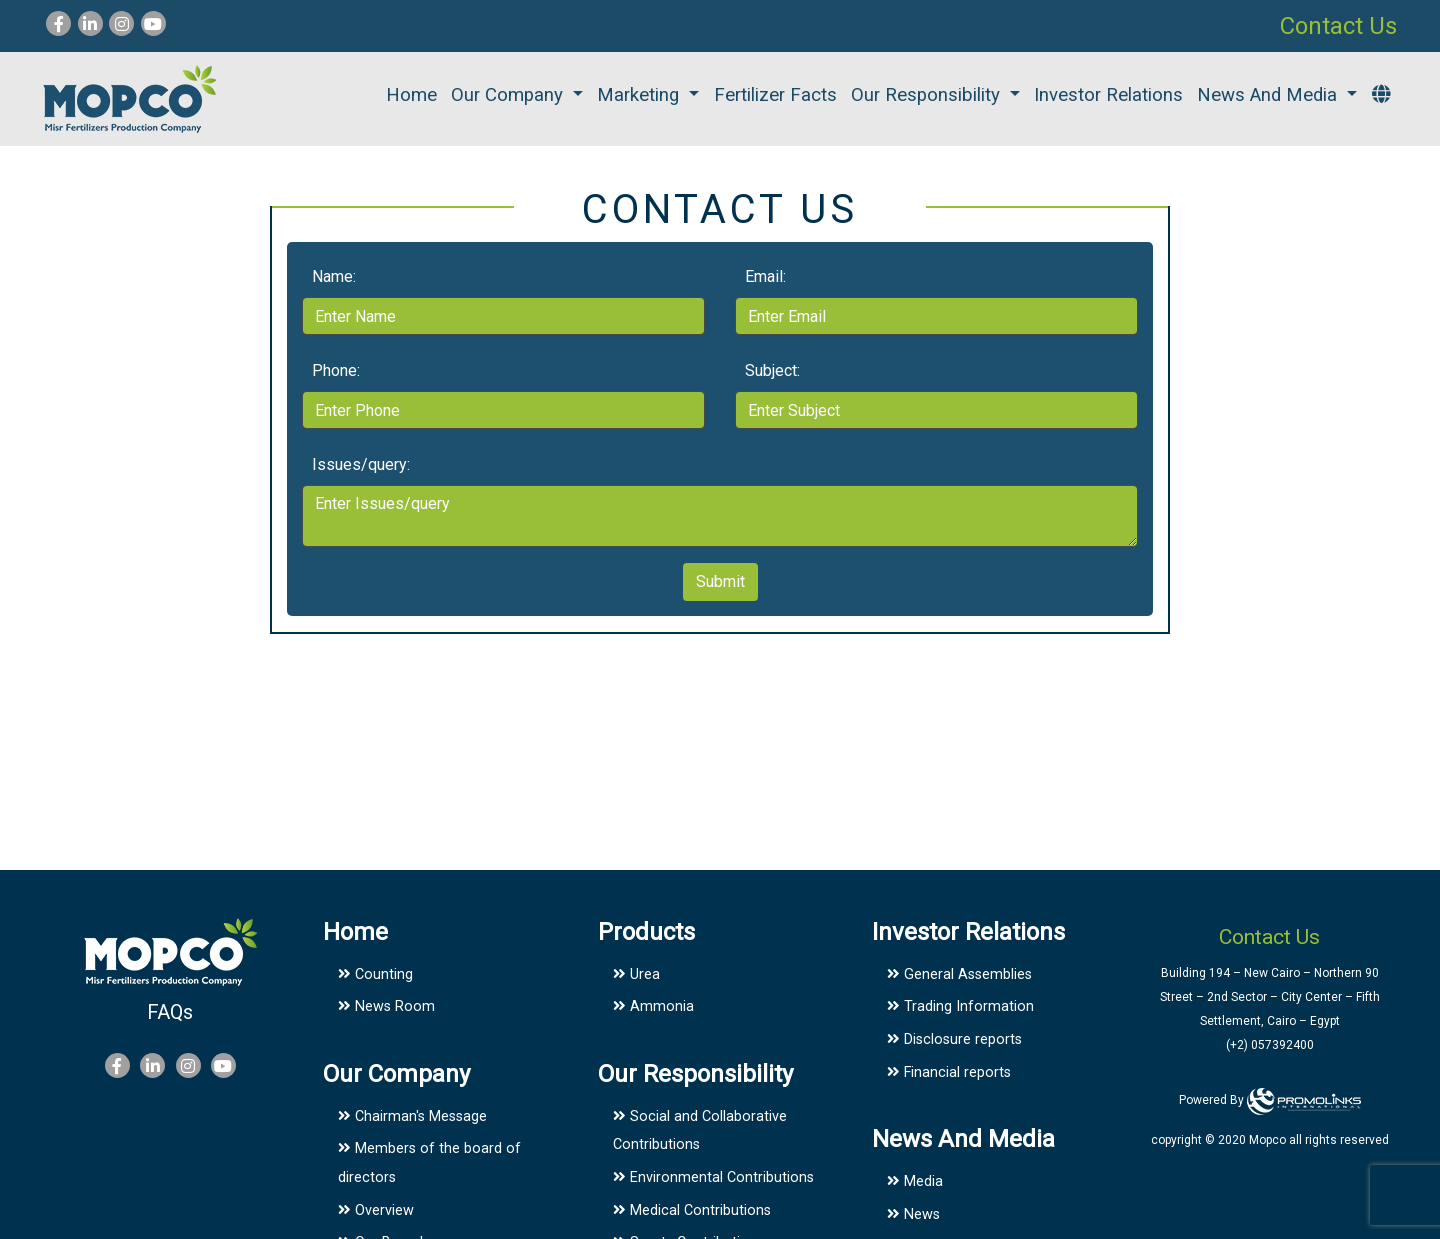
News (913, 1214)
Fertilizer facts (775, 95)
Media (915, 1181)
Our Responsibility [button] (928, 95)
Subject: (772, 370)
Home (411, 95)
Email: (765, 276)
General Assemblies (959, 974)
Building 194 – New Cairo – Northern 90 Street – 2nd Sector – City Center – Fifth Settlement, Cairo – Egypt (1270, 997)
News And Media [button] (1269, 95)
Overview (376, 1210)
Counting (375, 974)
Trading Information (960, 1006)
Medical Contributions (692, 1210)
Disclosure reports (954, 1039)
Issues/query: (361, 464)
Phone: (336, 370)
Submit (720, 581)
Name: (334, 276)
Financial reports (949, 1072)
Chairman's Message (412, 1116)
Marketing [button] (640, 95)
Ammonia (653, 1006)
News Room (386, 1006)
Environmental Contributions (713, 1177)
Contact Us (1338, 26)
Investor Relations (1108, 95)
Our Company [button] (509, 95)
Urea (636, 974)
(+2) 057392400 (1270, 1045)
